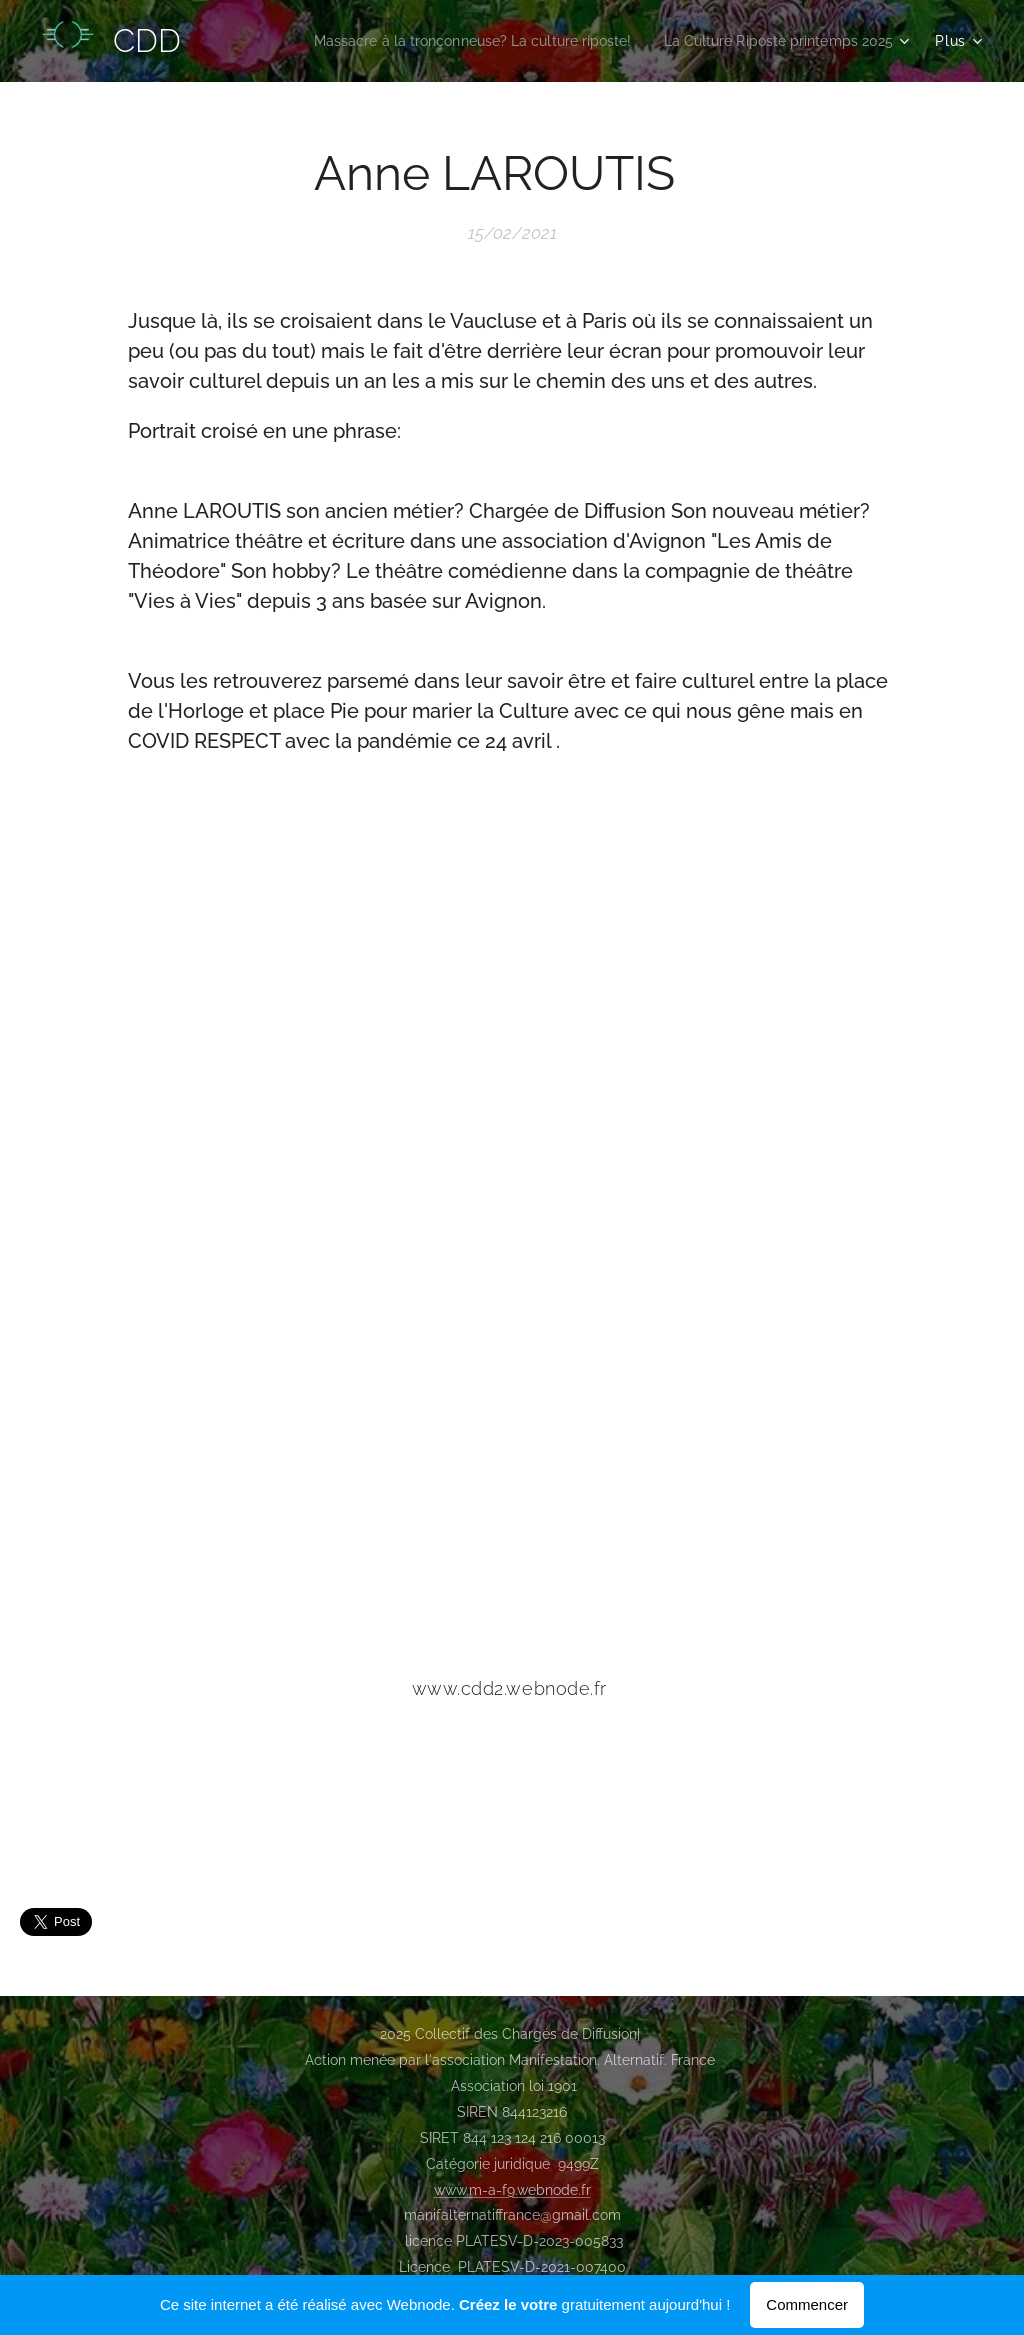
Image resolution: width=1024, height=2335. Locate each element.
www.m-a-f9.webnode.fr (512, 2190)
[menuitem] (443, 41)
